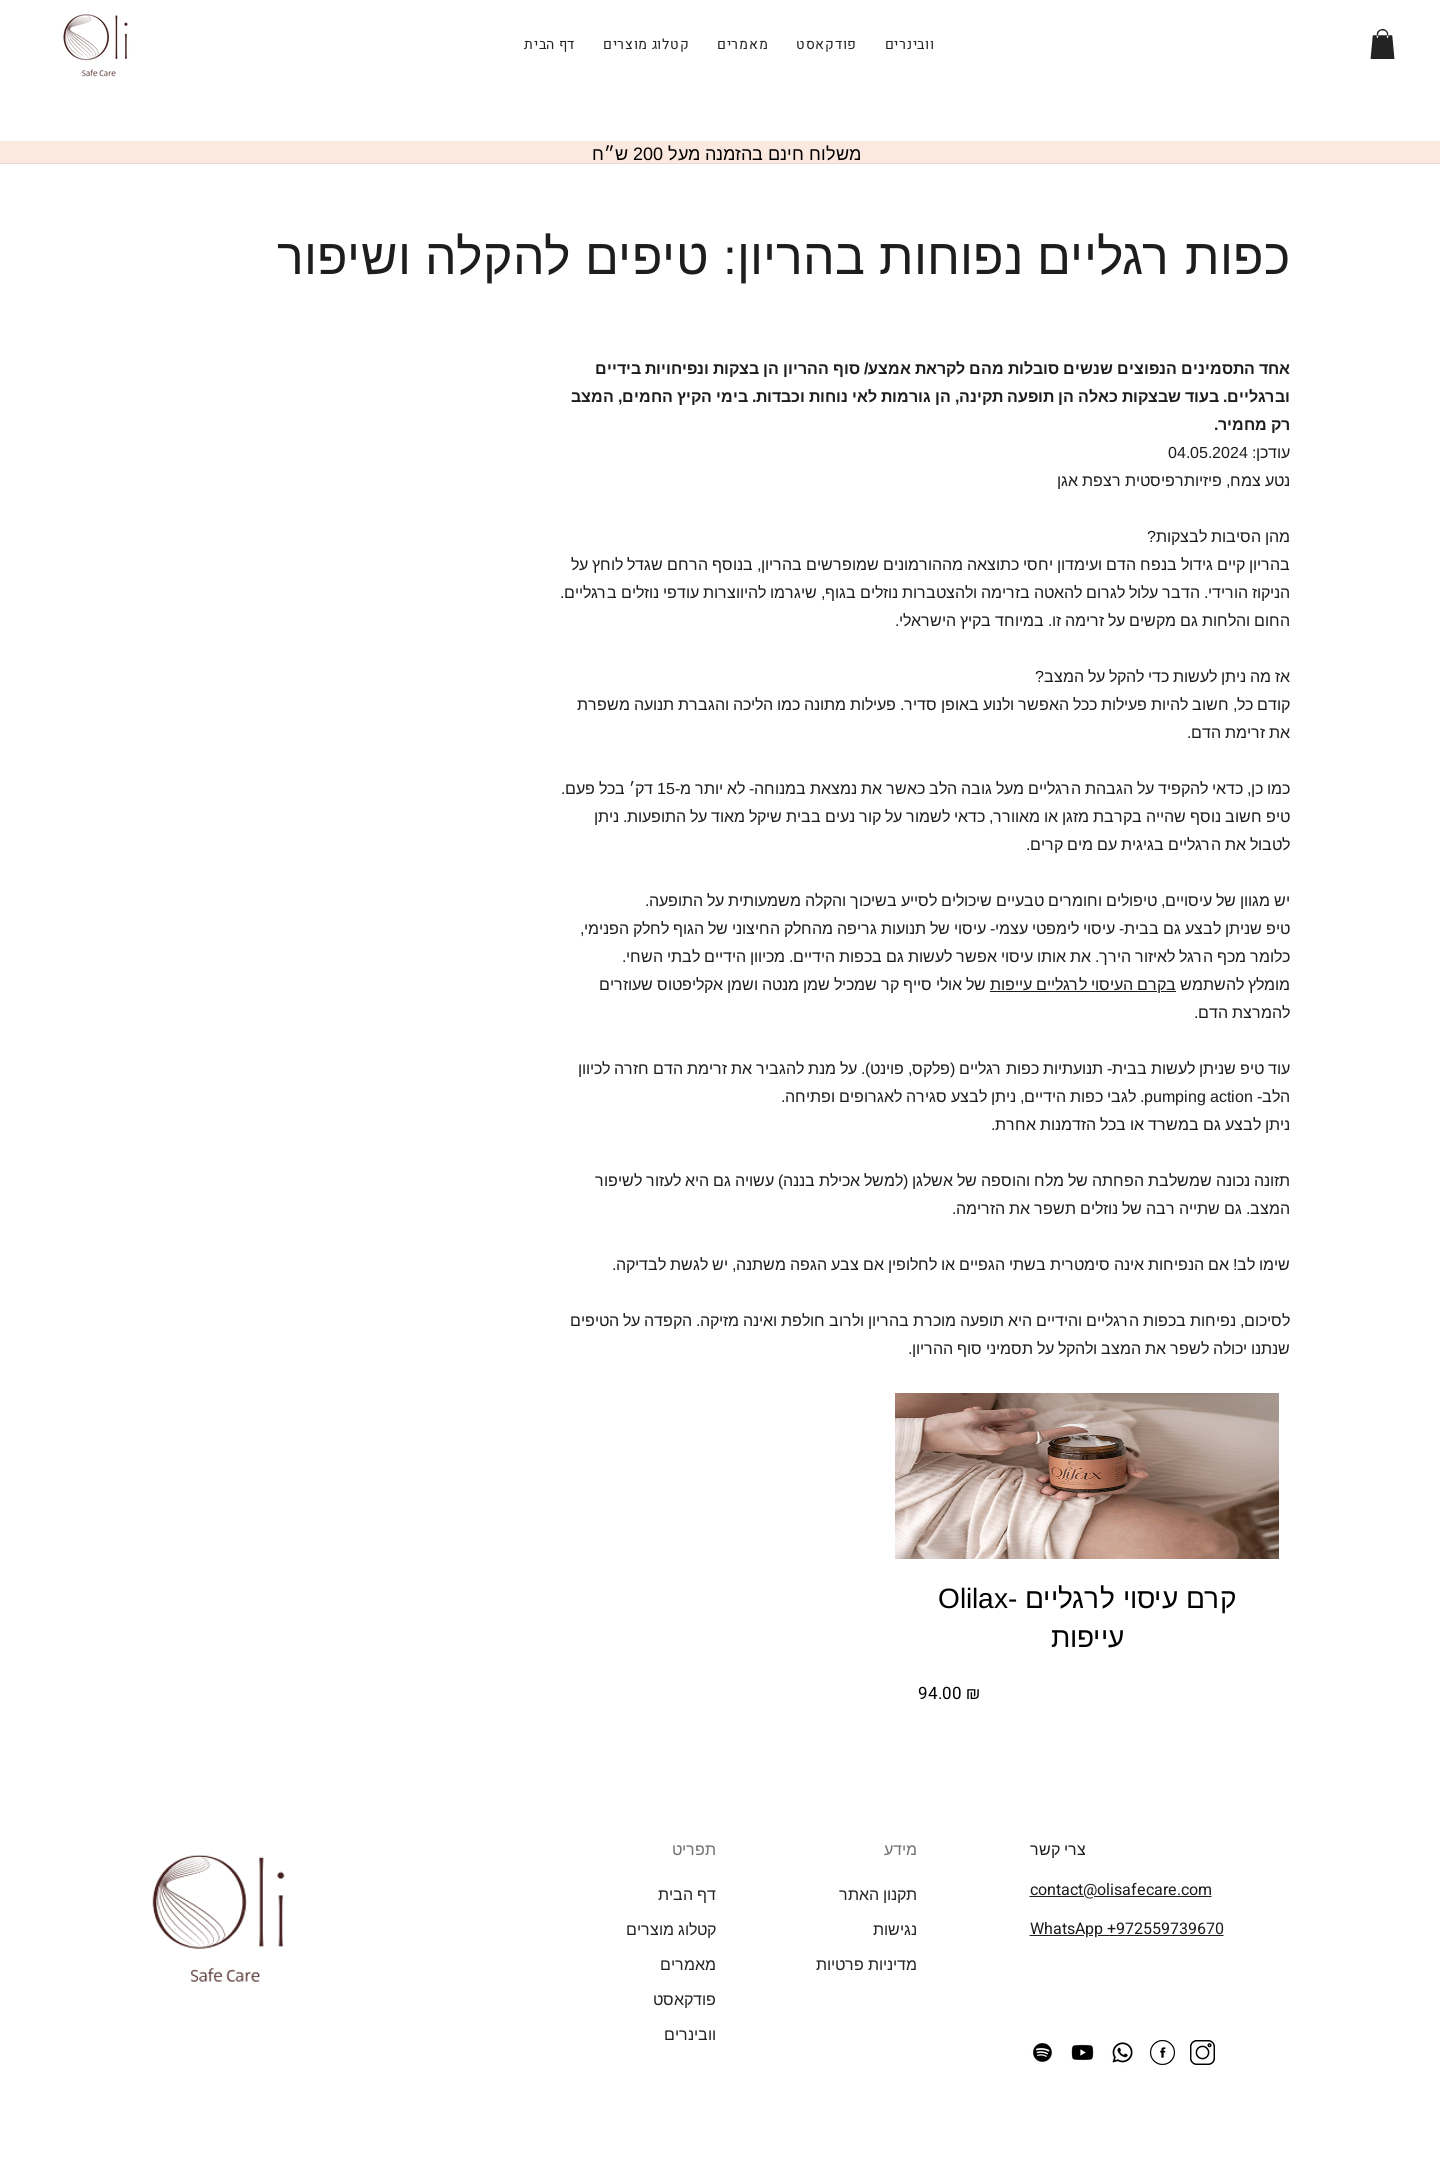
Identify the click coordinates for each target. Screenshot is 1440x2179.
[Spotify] (1042, 2052)
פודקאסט (684, 1999)
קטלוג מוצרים (671, 1929)
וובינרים (690, 2034)
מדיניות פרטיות (866, 1964)
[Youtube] (1082, 2052)
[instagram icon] (1202, 2052)
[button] (1382, 44)
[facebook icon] (1162, 2052)
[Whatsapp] (1122, 2052)
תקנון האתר (878, 1894)
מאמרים (688, 1964)
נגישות (895, 1929)
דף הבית (687, 1894)
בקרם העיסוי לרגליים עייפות (1083, 984)
